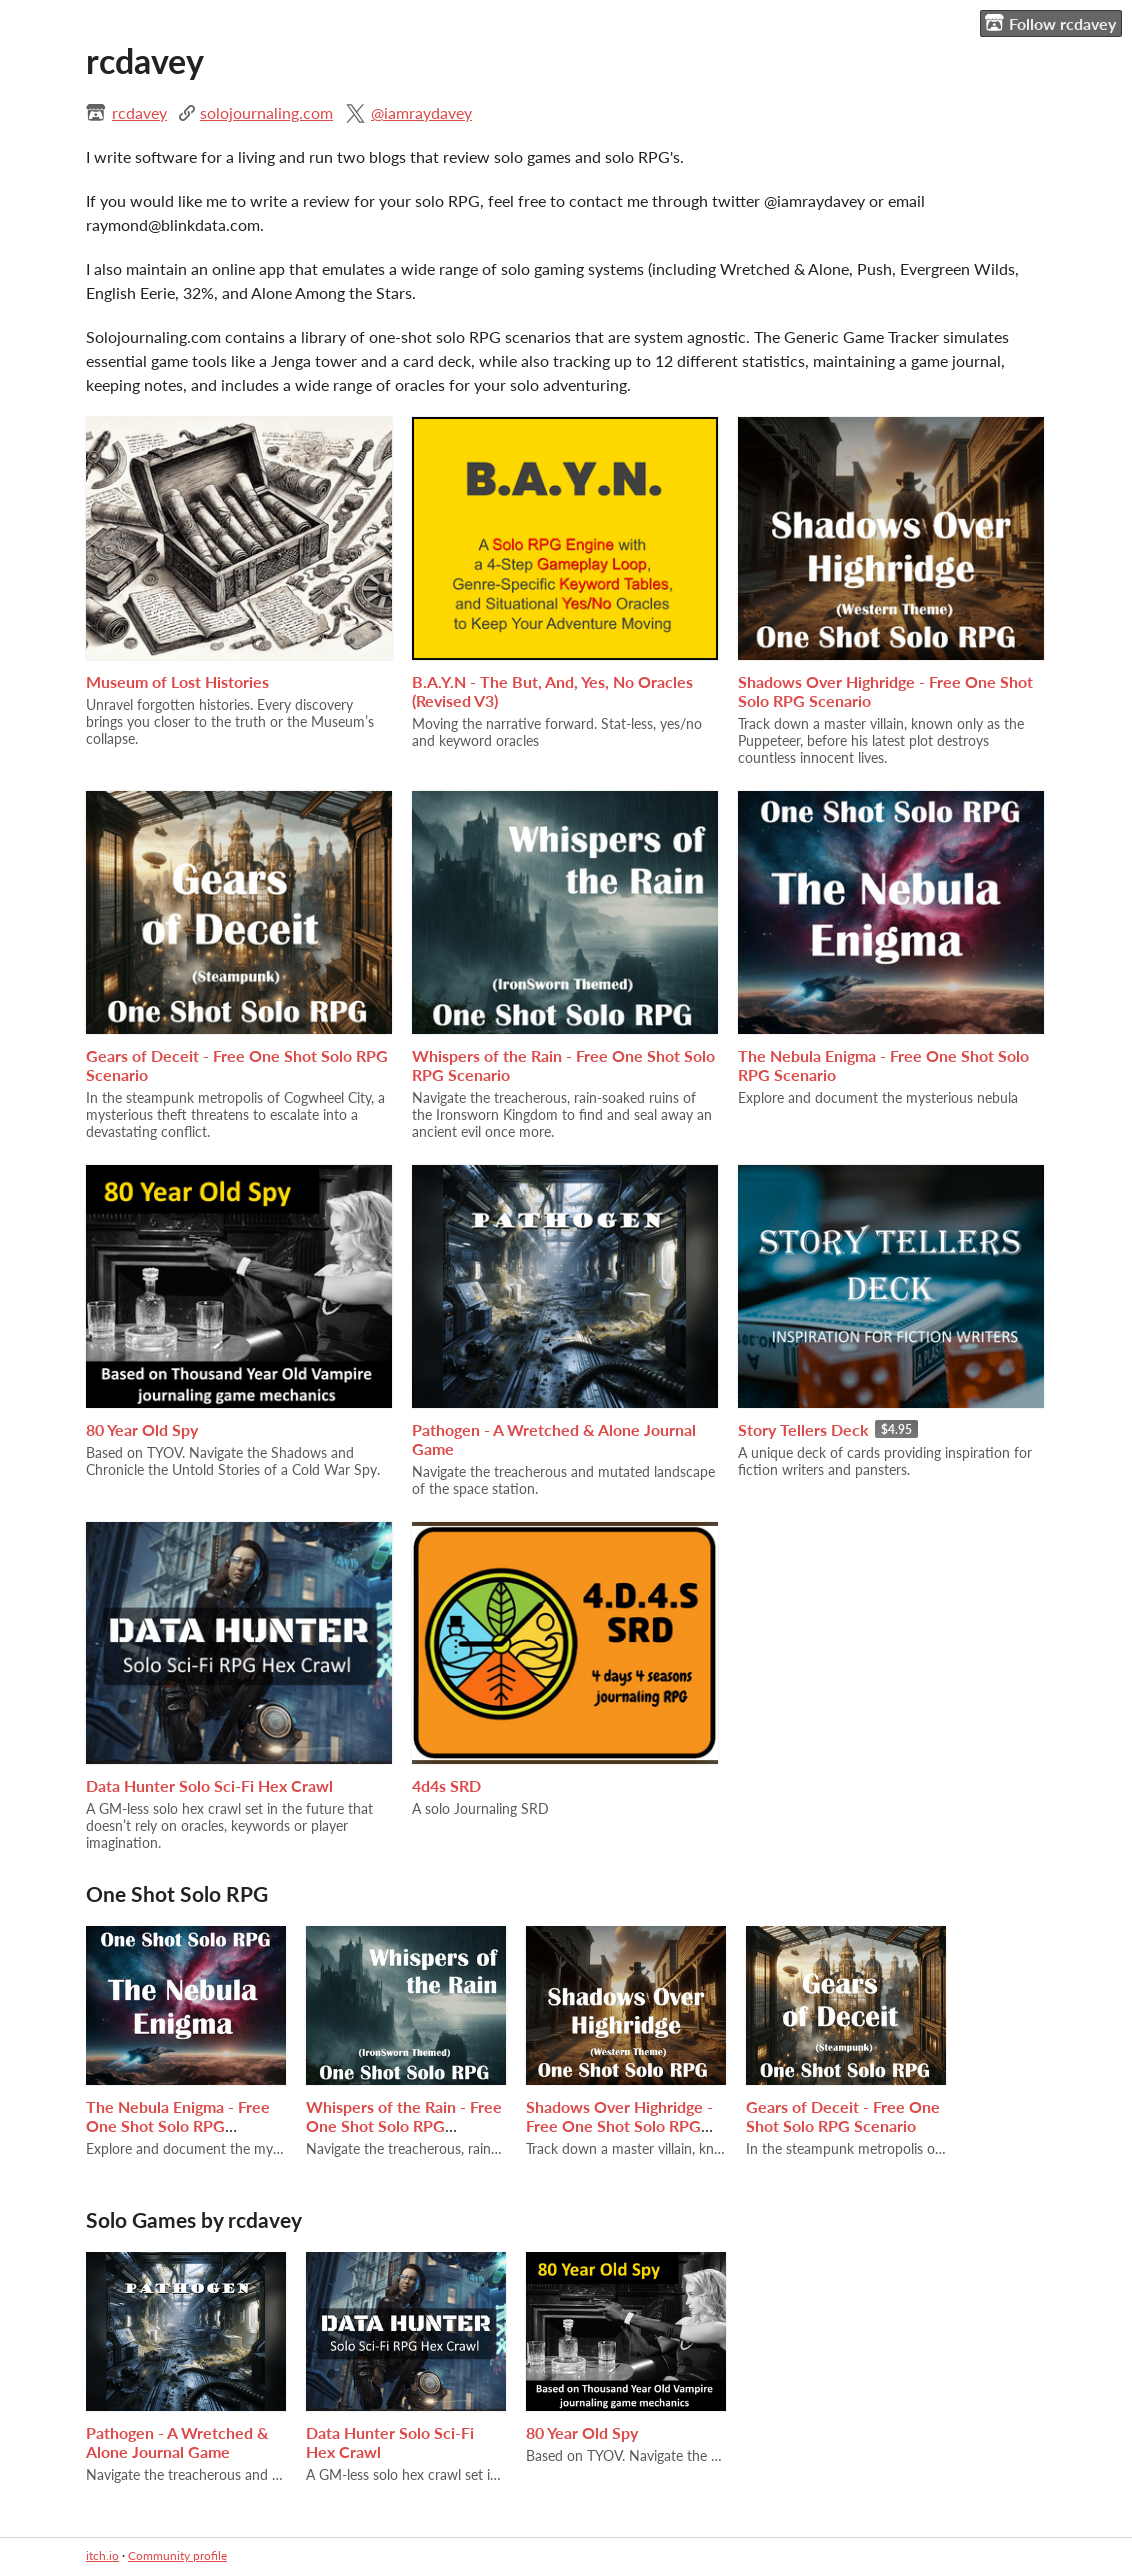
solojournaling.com (266, 112)
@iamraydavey (421, 112)
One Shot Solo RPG (177, 1893)
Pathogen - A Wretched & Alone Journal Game (177, 2442)
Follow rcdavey (1050, 23)
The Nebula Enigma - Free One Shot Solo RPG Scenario (178, 2125)
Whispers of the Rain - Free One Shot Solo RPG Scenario (404, 2125)
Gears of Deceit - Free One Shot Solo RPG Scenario (843, 2116)
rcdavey (139, 112)
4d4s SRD (446, 1785)
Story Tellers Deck (803, 1429)
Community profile (177, 2555)
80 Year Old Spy (142, 1429)
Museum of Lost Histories (177, 681)
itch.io (102, 2555)
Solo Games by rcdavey (194, 2219)
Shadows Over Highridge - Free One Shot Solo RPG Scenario (619, 2125)
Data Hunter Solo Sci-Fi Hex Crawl (209, 1785)
